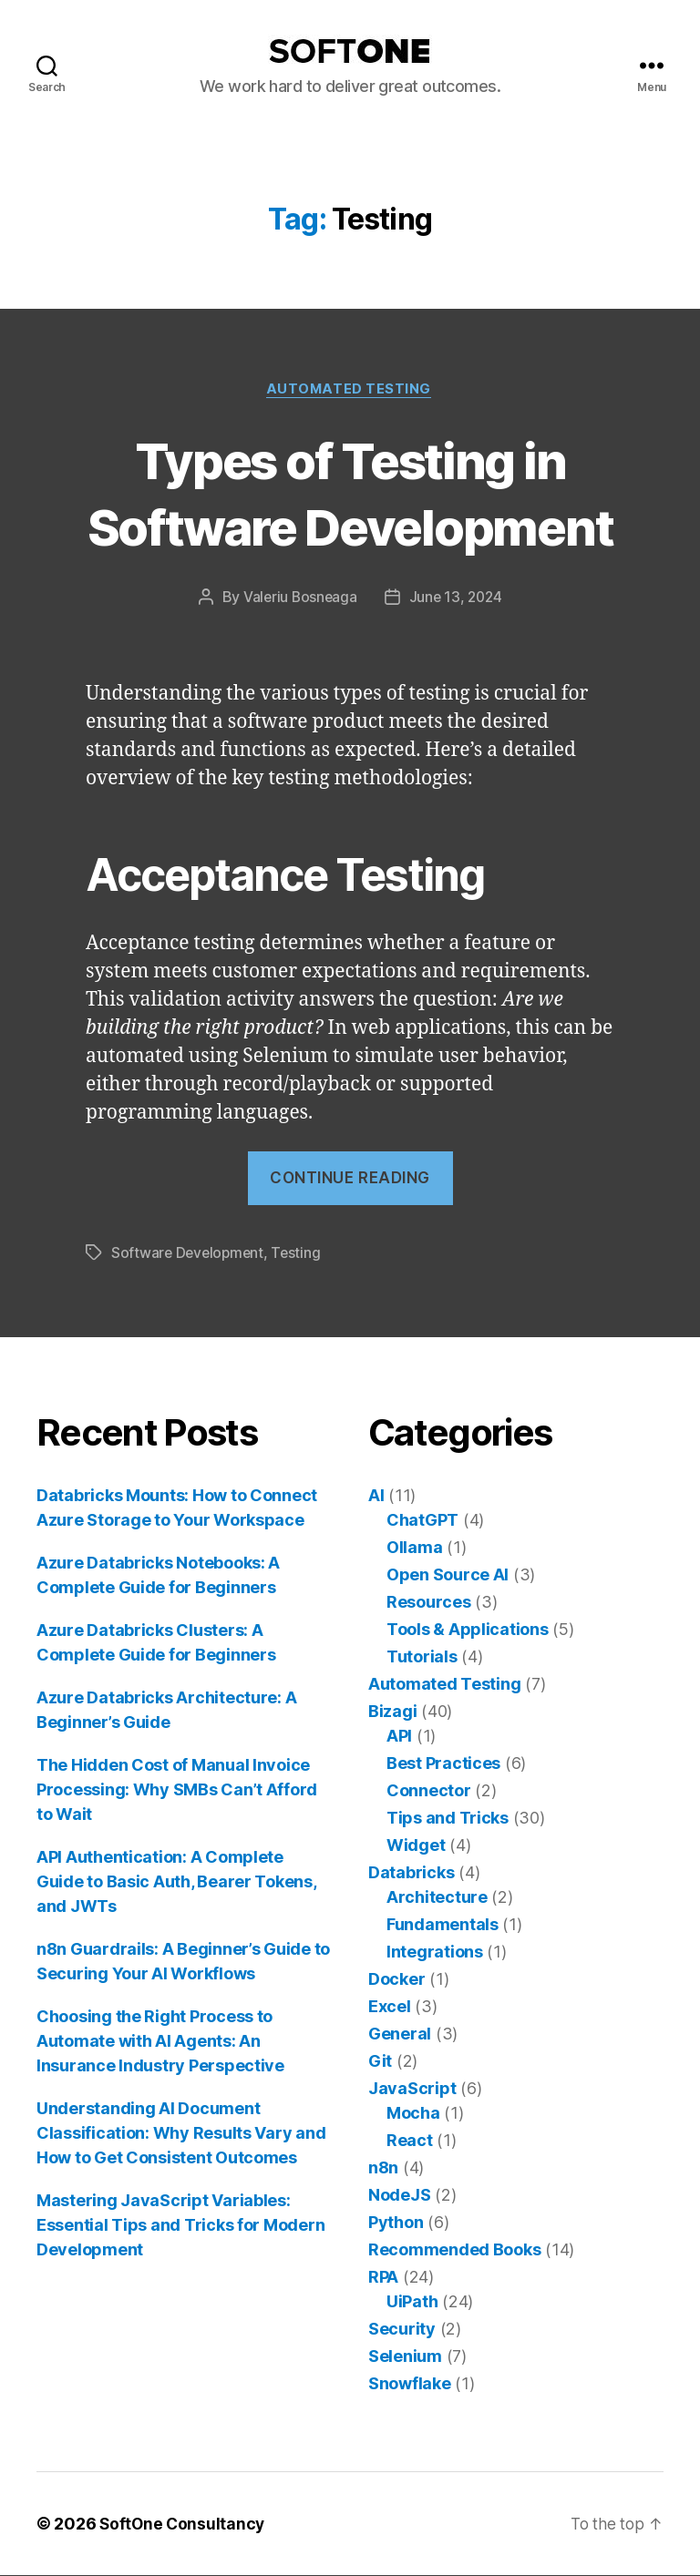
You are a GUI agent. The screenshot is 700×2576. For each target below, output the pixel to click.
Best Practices (443, 1764)
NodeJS (399, 2195)
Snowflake (409, 2384)
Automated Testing (350, 390)
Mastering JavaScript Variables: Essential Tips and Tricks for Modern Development (180, 2226)
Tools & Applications (467, 1630)
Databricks (411, 1873)
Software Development (189, 1254)
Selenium (405, 2356)
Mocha (413, 2113)
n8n (383, 2168)
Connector (428, 1791)
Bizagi (392, 1712)
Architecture (437, 1897)
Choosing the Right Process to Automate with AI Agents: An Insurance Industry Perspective (160, 2042)
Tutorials (422, 1657)
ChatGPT (422, 1520)
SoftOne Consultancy (183, 2524)
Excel (389, 2007)
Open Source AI (447, 1575)
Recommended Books (454, 2250)
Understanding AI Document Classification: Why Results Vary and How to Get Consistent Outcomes (180, 2134)
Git (380, 2061)
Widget (415, 1845)
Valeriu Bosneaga (299, 598)
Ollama (414, 1548)
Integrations (434, 1952)
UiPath (412, 2302)
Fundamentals (442, 1925)
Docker (396, 1979)
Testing (300, 1254)
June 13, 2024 (456, 598)
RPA (383, 2277)
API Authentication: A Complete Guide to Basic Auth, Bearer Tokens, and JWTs (176, 1882)
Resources (428, 1602)
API (399, 1736)
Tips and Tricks (447, 1818)
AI (376, 1496)
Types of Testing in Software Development (350, 492)
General (399, 2034)
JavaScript (412, 2089)
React (409, 2141)
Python (395, 2223)
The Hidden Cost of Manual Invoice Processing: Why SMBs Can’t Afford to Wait (176, 1790)
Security (402, 2329)
